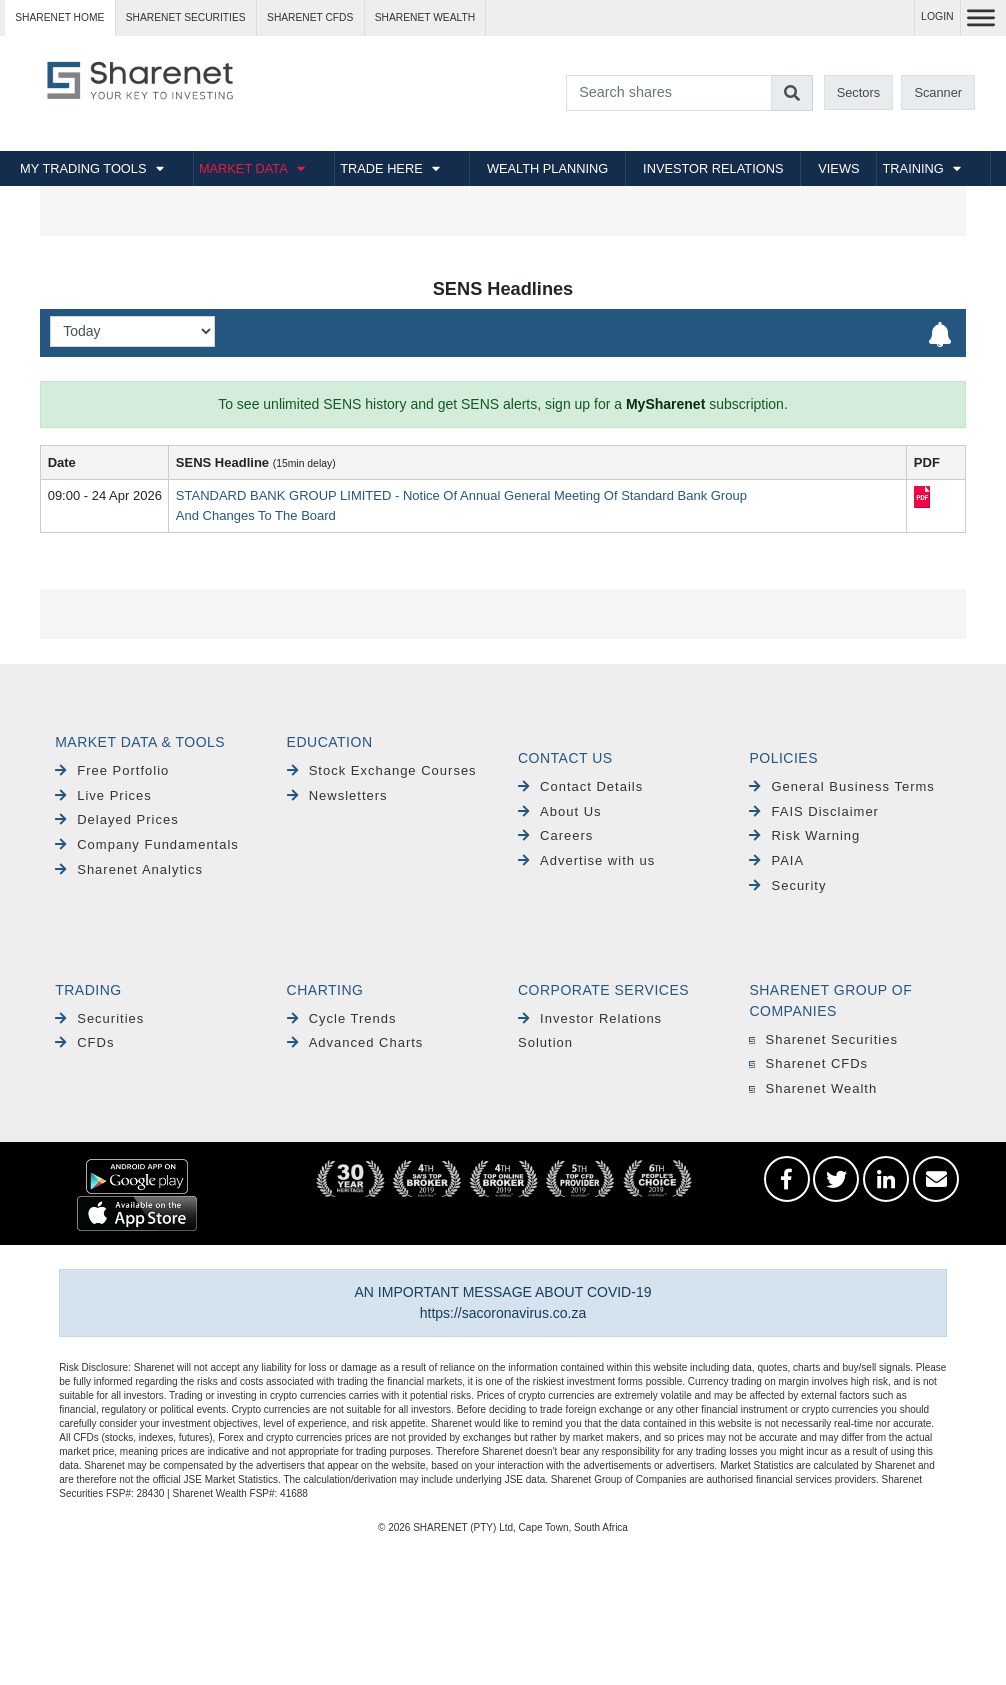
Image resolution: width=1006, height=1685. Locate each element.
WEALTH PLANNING (547, 168)
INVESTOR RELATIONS (713, 168)
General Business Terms (841, 786)
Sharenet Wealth (813, 1088)
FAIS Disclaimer (814, 811)
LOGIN (937, 16)
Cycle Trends (342, 1018)
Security (787, 885)
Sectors (858, 92)
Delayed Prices (117, 819)
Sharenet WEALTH (425, 17)
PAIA (776, 860)
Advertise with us (586, 860)
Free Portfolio (112, 770)
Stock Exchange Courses (382, 770)
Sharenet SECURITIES (186, 17)
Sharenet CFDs (310, 17)
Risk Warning (804, 835)
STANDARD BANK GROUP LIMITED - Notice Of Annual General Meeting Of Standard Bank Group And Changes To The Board (461, 505)
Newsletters (337, 795)
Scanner (938, 92)
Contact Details (580, 786)
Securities (99, 1018)
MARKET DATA (243, 168)
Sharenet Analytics (129, 869)
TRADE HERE (381, 168)
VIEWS (838, 168)
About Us (560, 811)
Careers (555, 835)
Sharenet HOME (59, 17)
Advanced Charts (355, 1042)
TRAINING (913, 168)
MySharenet (665, 404)
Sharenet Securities (823, 1039)
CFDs (84, 1042)
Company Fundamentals (147, 844)
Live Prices (103, 795)
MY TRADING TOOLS (83, 168)
